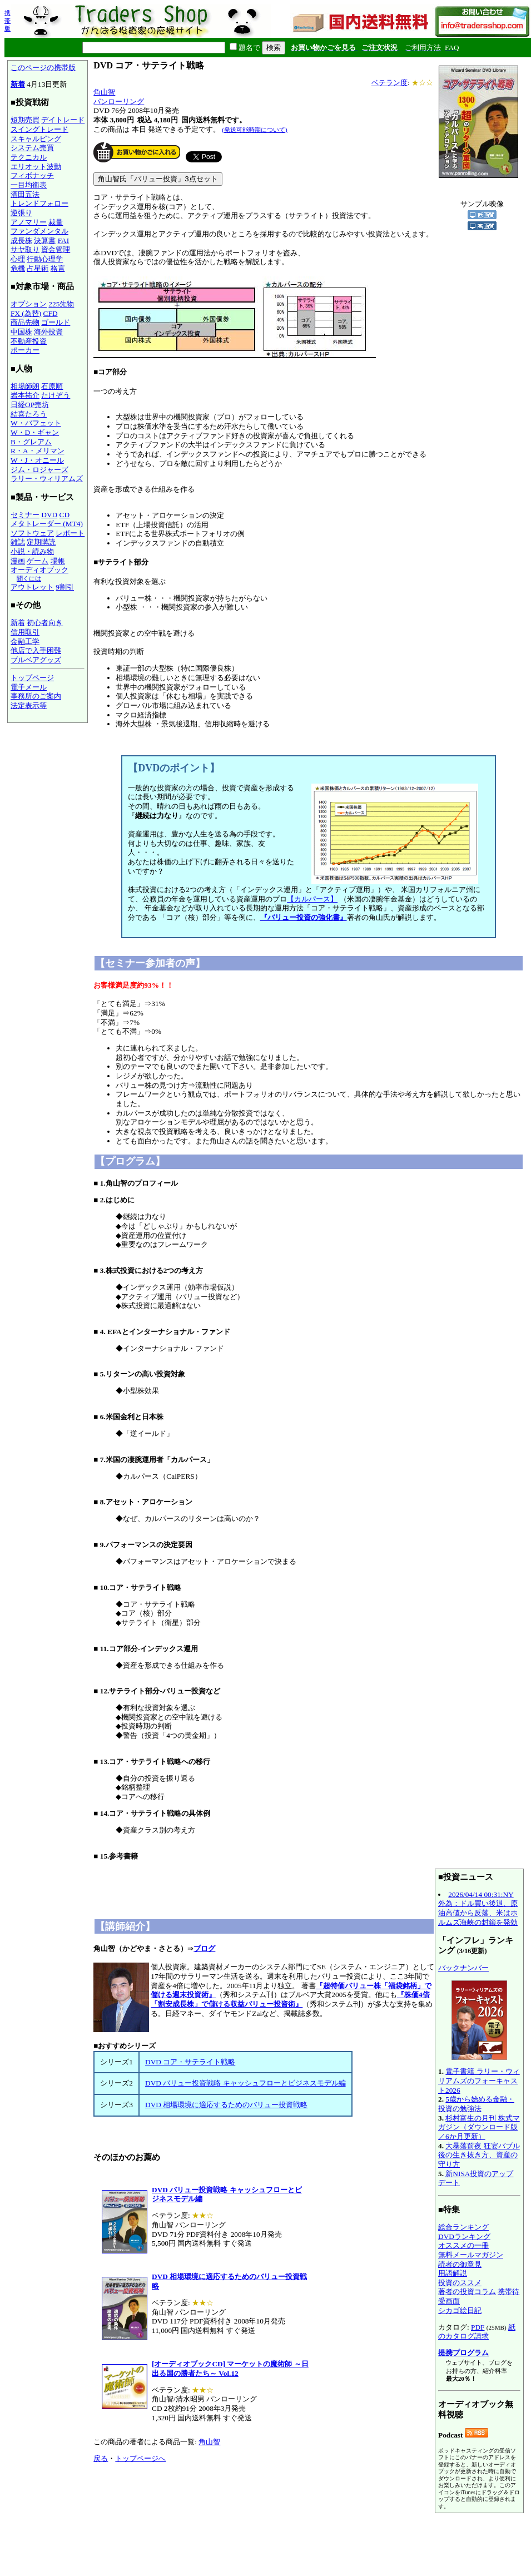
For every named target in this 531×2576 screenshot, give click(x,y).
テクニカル (29, 157)
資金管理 (55, 249)
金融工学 (25, 641)
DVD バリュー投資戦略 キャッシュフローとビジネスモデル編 (245, 2083)
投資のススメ (460, 2282)
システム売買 (32, 147)
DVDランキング (464, 2236)
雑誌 (18, 542)
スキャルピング (36, 139)
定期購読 (41, 542)
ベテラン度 (389, 82)
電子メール (29, 687)
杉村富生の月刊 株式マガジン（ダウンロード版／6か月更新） (479, 2127)
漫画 (18, 561)
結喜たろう (29, 414)
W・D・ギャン (35, 432)
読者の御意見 (460, 2264)
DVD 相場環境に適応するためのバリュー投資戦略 (226, 2105)
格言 (58, 268)
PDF (477, 2327)
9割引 (65, 587)
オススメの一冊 (463, 2245)
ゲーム (37, 561)
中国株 (21, 332)
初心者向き (45, 622)
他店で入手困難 (36, 650)
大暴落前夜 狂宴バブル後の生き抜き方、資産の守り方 (479, 2155)
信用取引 (25, 632)
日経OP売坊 (30, 404)
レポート (70, 533)
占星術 (37, 268)
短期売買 (25, 120)
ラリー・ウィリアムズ (47, 478)
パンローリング (118, 101)
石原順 (52, 386)
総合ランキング (463, 2227)
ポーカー (25, 350)
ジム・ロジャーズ (39, 469)
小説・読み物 (32, 551)
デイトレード (63, 120)
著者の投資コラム (467, 2291)
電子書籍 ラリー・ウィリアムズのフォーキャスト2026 (479, 2080)
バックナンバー (463, 1968)
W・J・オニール (37, 460)
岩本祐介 (25, 395)
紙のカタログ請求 (476, 2332)
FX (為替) (26, 313)
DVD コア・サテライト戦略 (190, 2062)
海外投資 (48, 332)
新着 (18, 84)
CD (64, 515)
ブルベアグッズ (36, 660)
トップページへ (140, 2458)
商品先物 (25, 322)
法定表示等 (29, 705)
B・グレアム (31, 442)
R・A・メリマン (37, 451)
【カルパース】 (312, 899)
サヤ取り (25, 249)
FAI (64, 240)
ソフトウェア (32, 533)
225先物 (61, 304)
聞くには (29, 578)
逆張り (21, 213)
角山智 (104, 92)
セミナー (25, 515)
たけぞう (55, 395)
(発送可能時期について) (254, 129)
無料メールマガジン (470, 2255)
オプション (29, 304)
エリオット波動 (36, 166)
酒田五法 (25, 194)
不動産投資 (29, 341)
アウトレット (32, 587)
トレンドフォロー (39, 203)
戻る (100, 2458)
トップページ (32, 677)
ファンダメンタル (39, 231)
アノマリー (29, 222)
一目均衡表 (29, 185)
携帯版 (7, 20)
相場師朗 (25, 386)
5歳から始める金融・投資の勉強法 (476, 2104)
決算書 (45, 240)
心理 (18, 259)
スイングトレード (39, 129)
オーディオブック (39, 570)
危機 (18, 268)
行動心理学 (45, 259)
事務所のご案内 (36, 696)
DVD (49, 515)
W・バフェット (36, 423)
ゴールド (55, 322)
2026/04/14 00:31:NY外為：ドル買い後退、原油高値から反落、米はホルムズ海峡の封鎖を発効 (478, 1908)
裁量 (55, 222)
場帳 (58, 561)
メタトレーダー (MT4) (47, 523)
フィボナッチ (32, 175)
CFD (50, 313)
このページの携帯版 (43, 67)
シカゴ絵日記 (460, 2310)
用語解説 (452, 2273)
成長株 (21, 240)
